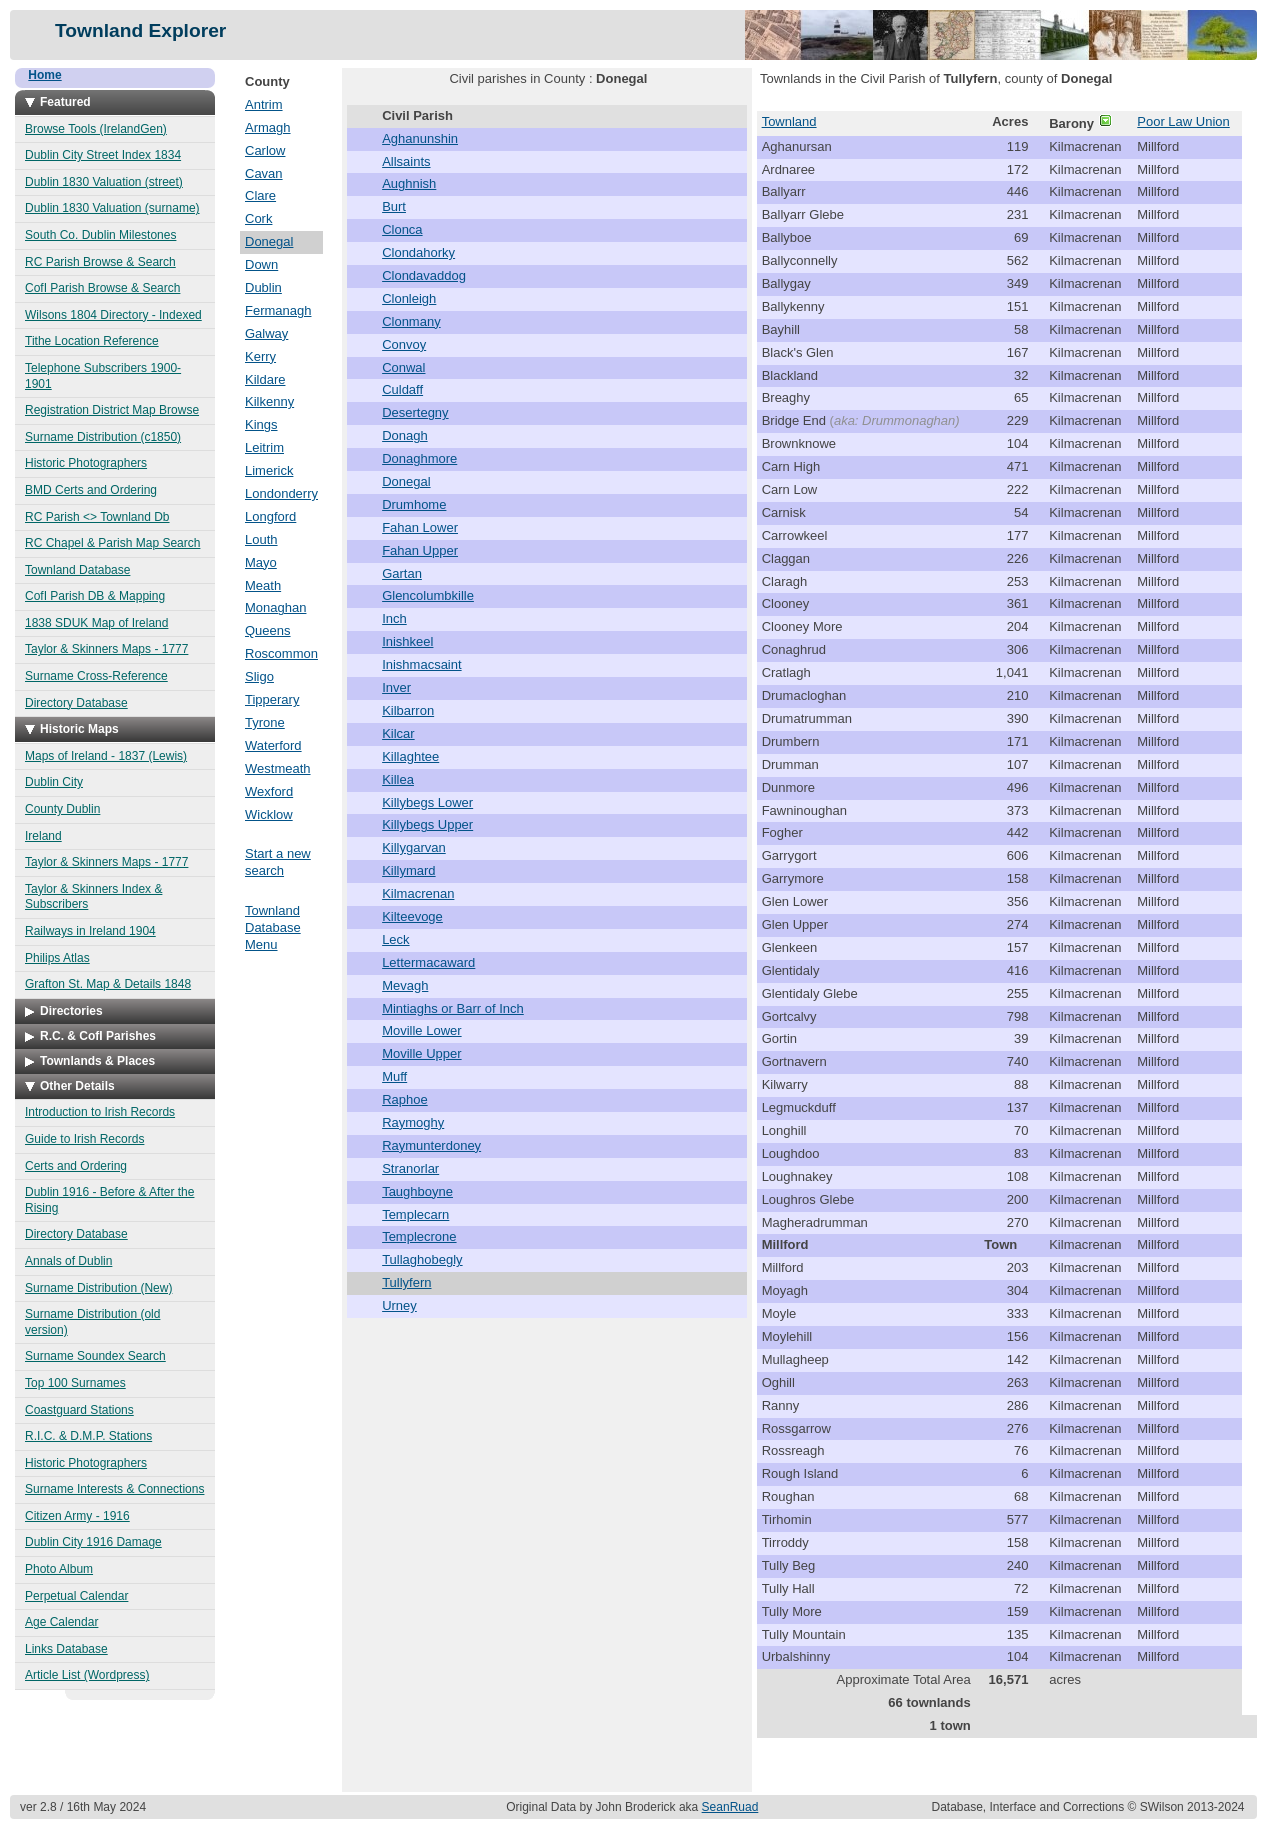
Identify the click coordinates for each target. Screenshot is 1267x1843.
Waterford (273, 745)
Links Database (66, 1649)
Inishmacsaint (421, 664)
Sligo (259, 676)
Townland (789, 121)
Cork (258, 218)
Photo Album (59, 1569)
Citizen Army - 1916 (77, 1516)
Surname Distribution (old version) (92, 1322)
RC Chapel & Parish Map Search (112, 543)
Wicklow (269, 814)
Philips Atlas (57, 958)
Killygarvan (414, 847)
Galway (266, 333)
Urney (399, 1305)
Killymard (408, 870)
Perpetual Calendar (76, 1596)
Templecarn (415, 1214)
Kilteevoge (412, 916)
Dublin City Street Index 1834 (103, 155)
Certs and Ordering (76, 1166)
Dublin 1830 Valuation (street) (104, 182)
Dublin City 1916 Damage (93, 1542)
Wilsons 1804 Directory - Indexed (113, 315)
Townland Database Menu (273, 927)
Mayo (261, 562)
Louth (261, 539)
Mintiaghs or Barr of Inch (453, 1008)
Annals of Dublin (68, 1261)
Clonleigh (409, 298)
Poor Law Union (1183, 121)
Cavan (264, 173)
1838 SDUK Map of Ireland (96, 623)
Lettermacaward (428, 962)
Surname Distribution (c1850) (103, 437)
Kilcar (398, 733)
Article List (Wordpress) (87, 1675)
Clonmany (411, 321)
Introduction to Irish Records (100, 1112)
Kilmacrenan (418, 893)
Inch (394, 618)
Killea (398, 779)
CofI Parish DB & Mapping (95, 596)
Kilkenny (269, 401)
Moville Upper (421, 1053)
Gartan (402, 573)
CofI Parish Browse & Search (102, 288)
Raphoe (405, 1099)
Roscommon (281, 653)
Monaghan (275, 607)
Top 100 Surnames (75, 1383)
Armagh (268, 127)
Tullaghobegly (422, 1259)
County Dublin (62, 809)
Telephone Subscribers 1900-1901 (103, 376)
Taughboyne (417, 1191)
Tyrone (265, 722)
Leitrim (264, 447)
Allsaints (406, 161)
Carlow (265, 150)
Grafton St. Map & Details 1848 (108, 984)
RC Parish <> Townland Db (97, 517)
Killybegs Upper (427, 824)
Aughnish (409, 183)
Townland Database (77, 570)
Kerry (260, 356)
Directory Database (76, 703)
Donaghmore (419, 458)
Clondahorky (418, 252)
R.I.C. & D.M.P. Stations (88, 1436)
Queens (268, 630)
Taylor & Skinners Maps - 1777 (106, 649)
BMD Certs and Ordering (91, 490)
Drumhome (414, 504)
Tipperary (272, 699)
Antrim (264, 104)
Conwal (403, 367)
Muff (394, 1076)
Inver (396, 687)
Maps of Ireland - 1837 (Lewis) (106, 756)
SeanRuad (730, 1807)
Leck (395, 939)
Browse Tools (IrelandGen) (96, 129)
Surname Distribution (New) (98, 1288)
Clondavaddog (424, 275)
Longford (270, 516)
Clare (260, 195)
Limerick (269, 470)
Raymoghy (413, 1122)
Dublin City (54, 782)
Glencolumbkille (428, 595)
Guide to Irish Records (84, 1139)
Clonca (402, 229)
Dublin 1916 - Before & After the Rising (109, 1200)
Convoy (404, 344)
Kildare (265, 379)
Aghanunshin (420, 138)
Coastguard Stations (79, 1410)
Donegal (269, 241)
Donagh (405, 435)
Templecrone (419, 1236)
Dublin (263, 287)
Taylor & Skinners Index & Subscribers (93, 897)
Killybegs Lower (427, 802)
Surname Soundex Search (95, 1356)
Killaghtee (410, 756)
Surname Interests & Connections (114, 1489)
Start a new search (278, 862)
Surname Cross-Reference (96, 676)
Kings (261, 424)
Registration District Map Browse (112, 410)
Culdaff (402, 389)
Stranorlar (410, 1168)
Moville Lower (421, 1030)
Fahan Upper (420, 550)
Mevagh (405, 985)
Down (261, 264)
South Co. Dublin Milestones (100, 235)
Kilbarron (408, 710)
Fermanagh (278, 310)
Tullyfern (406, 1282)
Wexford (269, 791)
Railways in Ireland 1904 (90, 931)
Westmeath (278, 768)
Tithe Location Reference (92, 341)
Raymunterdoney (431, 1145)
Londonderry (281, 493)
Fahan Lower (420, 527)
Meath (263, 585)
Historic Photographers (86, 463)
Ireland (43, 836)
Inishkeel (407, 641)
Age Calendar (61, 1622)
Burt (394, 206)
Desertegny (415, 412)
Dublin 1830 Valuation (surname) (112, 208)
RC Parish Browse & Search (100, 262)
